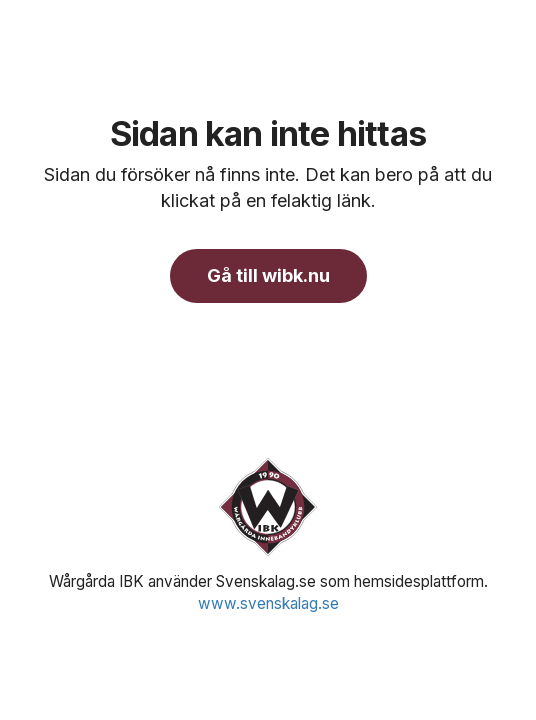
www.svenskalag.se (268, 603)
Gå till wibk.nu (268, 275)
